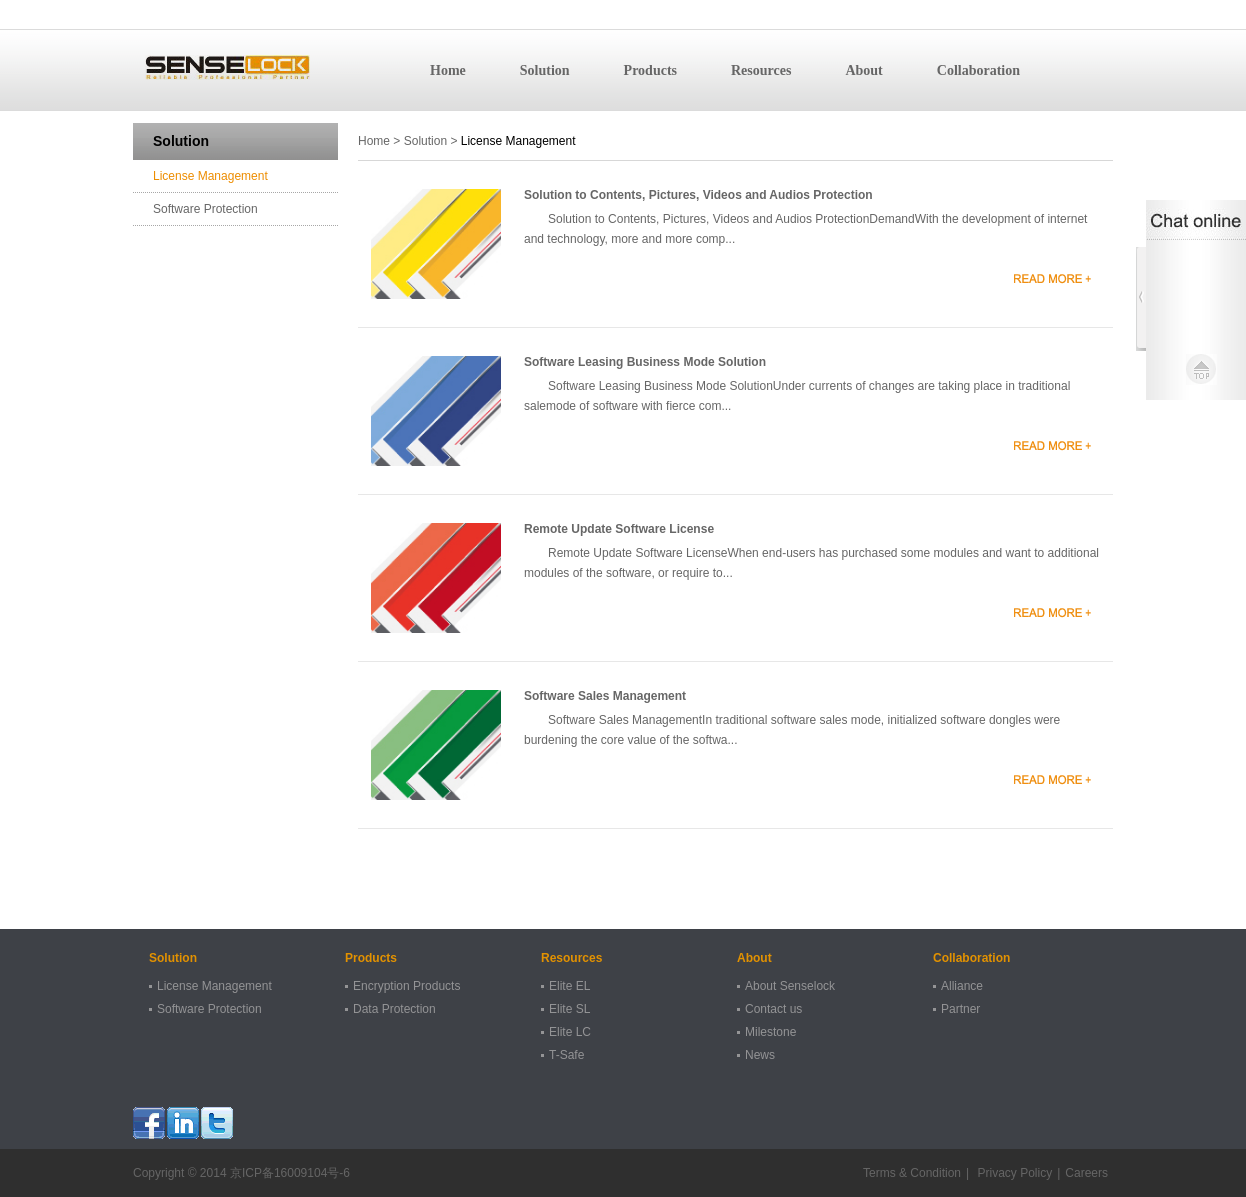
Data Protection (394, 1009)
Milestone (770, 1032)
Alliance (962, 986)
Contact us (773, 1009)
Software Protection (205, 209)
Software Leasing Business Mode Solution (645, 362)
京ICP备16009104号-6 (290, 1173)
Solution (545, 70)
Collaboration (978, 70)
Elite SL (569, 1009)
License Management (210, 176)
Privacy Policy (1013, 1173)
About (863, 70)
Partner (960, 1009)
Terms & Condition (912, 1173)
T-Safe (566, 1055)
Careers (1086, 1173)
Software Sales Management (605, 696)
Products (650, 70)
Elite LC (570, 1032)
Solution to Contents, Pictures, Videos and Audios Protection (698, 195)
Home (448, 70)
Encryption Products (406, 986)
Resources (761, 70)
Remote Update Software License (619, 529)
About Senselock (790, 986)
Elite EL (569, 986)
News (760, 1055)
